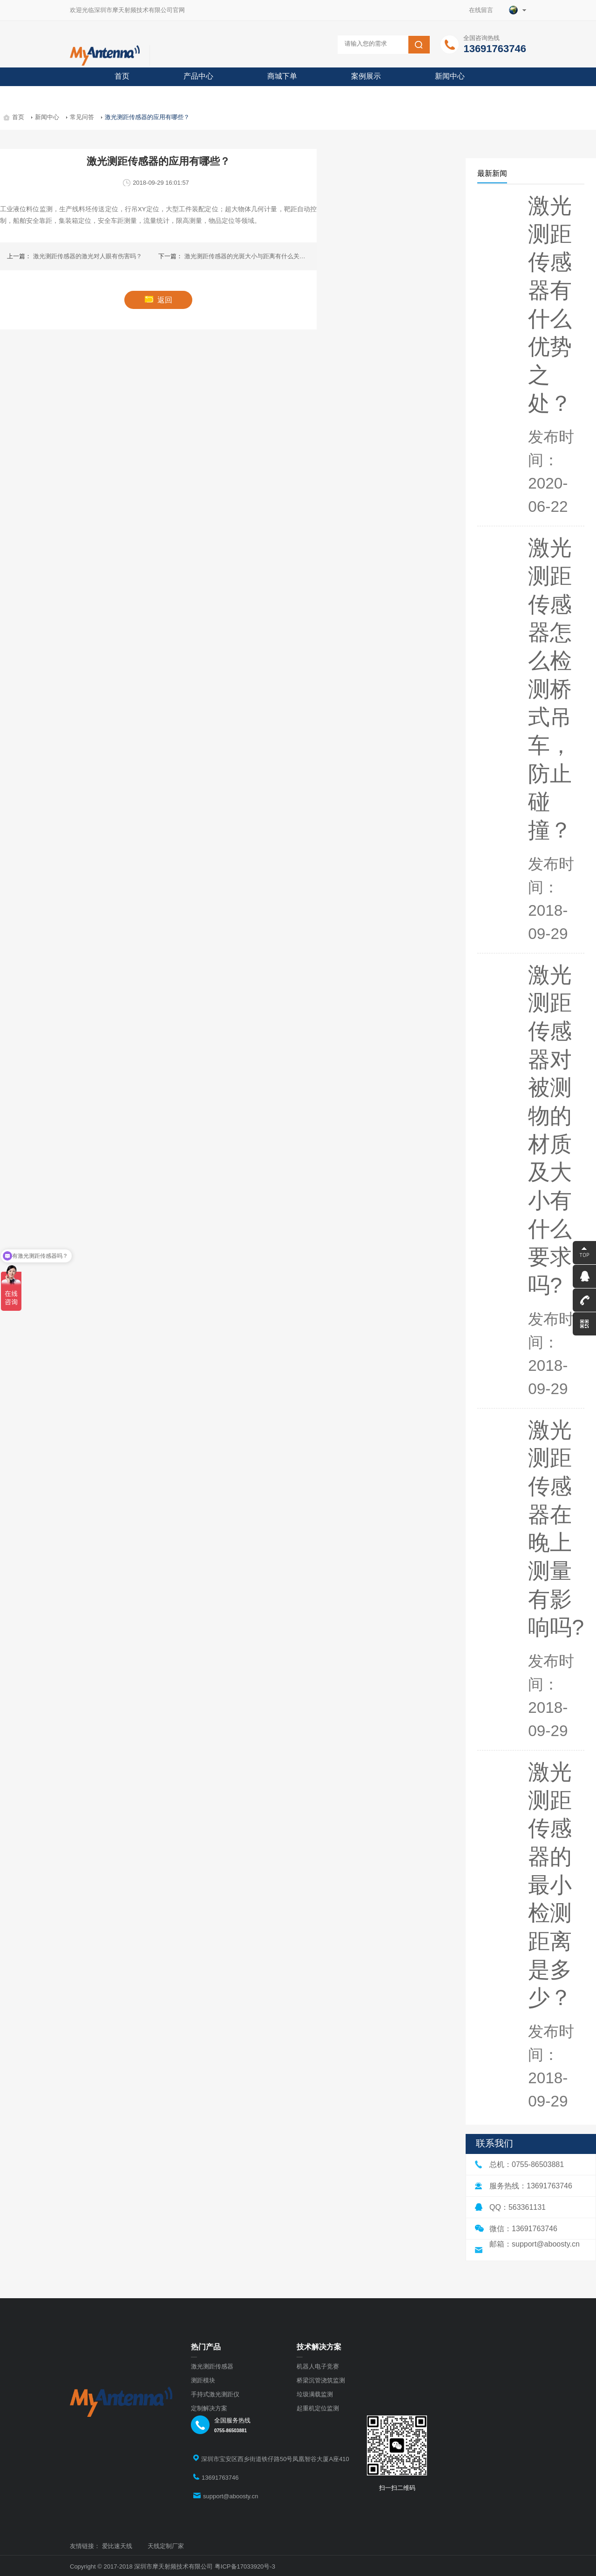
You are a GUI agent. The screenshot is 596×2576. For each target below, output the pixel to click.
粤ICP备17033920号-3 (245, 2566)
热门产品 (206, 2347)
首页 (122, 76)
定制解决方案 (209, 2408)
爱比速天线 (117, 2546)
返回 (158, 300)
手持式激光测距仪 (215, 2394)
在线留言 (484, 10)
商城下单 (282, 76)
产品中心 (198, 76)
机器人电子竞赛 (318, 2366)
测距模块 (203, 2380)
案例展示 (366, 76)
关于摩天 (129, 95)
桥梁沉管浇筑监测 (321, 2380)
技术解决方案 (319, 2347)
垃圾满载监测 (315, 2394)
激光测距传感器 (212, 2366)
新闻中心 (450, 76)
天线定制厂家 (166, 2546)
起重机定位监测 (318, 2408)
